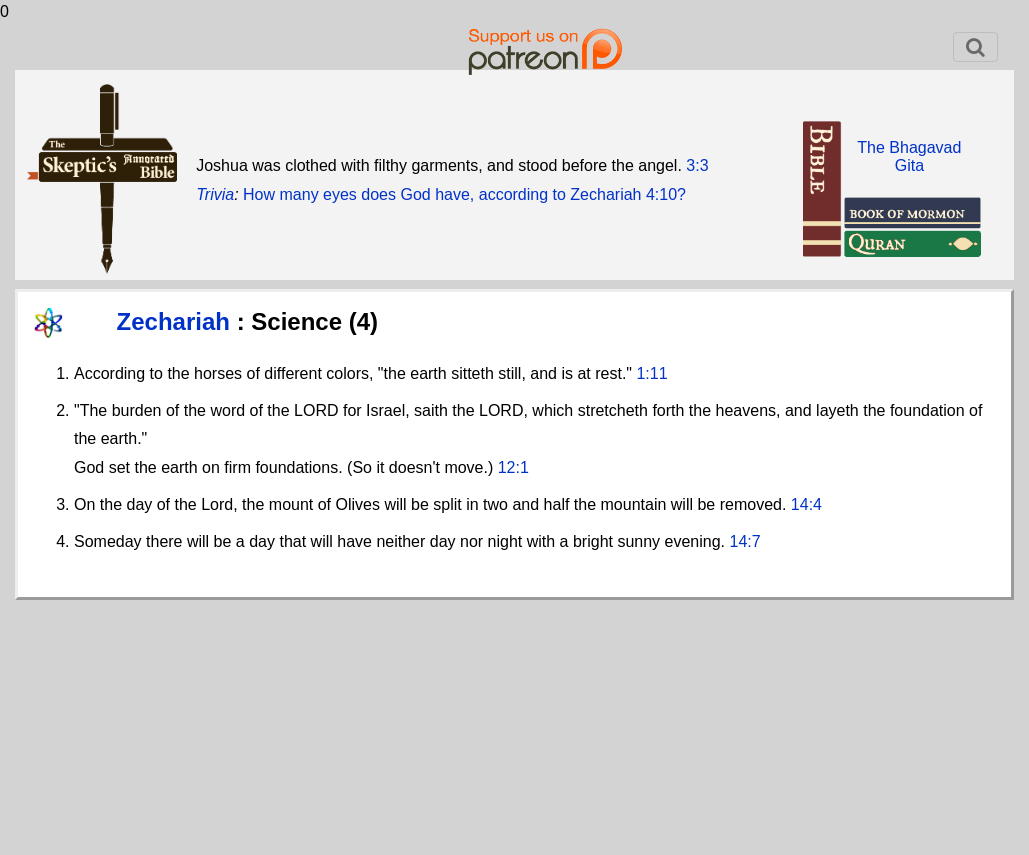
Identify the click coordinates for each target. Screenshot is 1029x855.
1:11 (651, 373)
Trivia (215, 194)
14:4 (806, 504)
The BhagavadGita (909, 156)
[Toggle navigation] (975, 47)
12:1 (513, 467)
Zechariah (177, 321)
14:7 (745, 541)
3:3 (697, 165)
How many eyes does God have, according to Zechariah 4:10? (464, 194)
